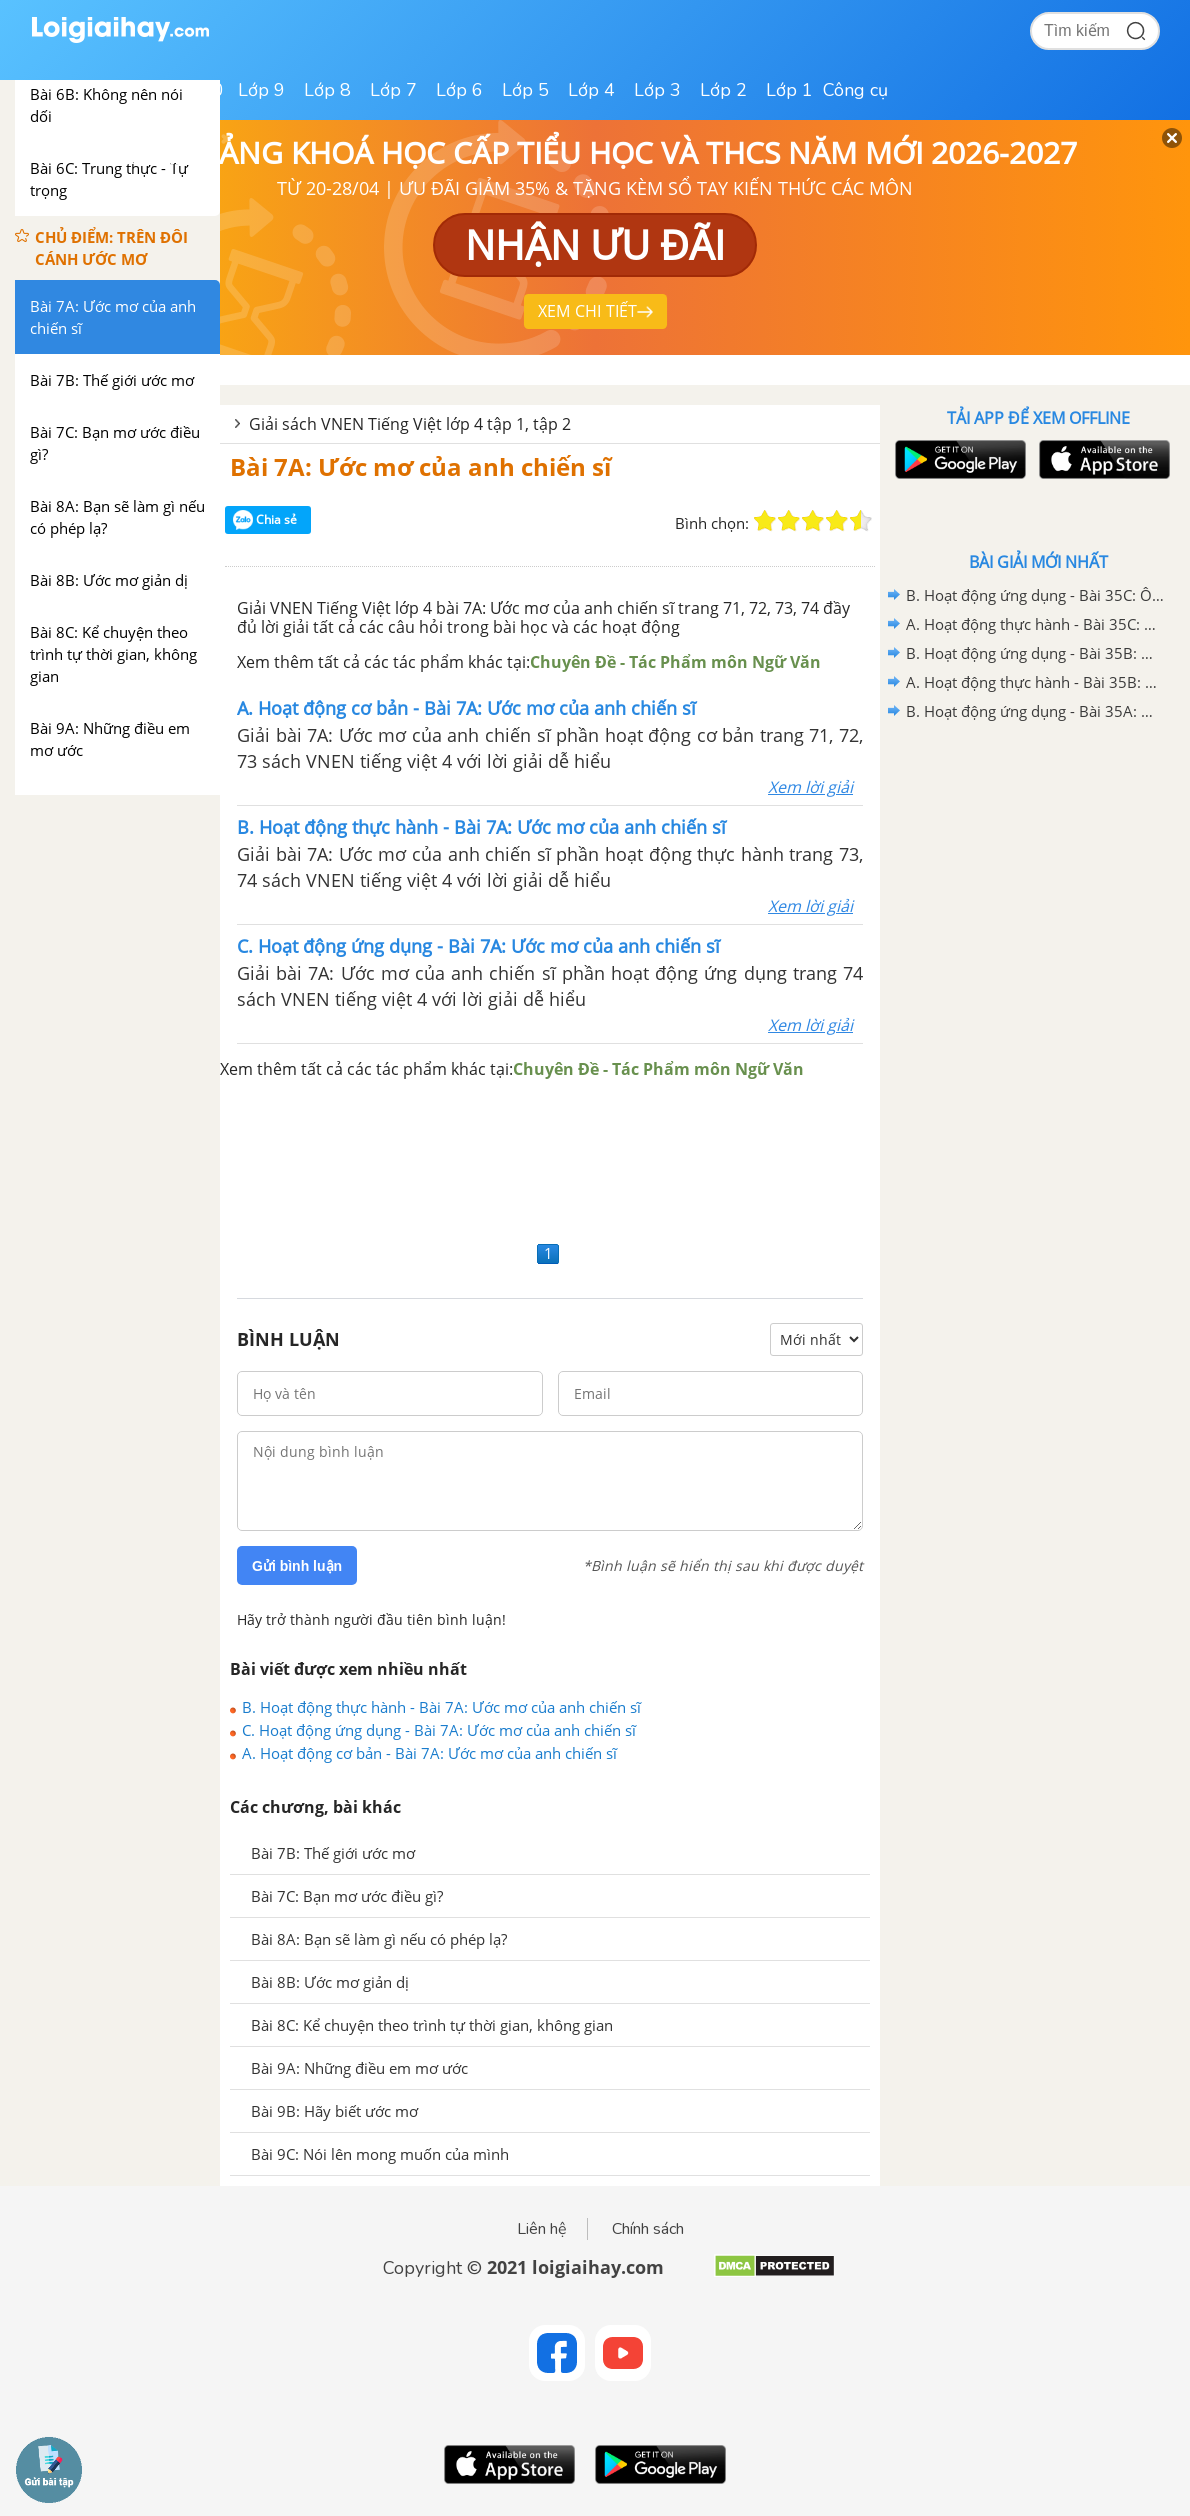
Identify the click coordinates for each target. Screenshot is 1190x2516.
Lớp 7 (393, 90)
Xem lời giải (810, 787)
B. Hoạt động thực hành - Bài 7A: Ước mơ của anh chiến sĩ (441, 1707)
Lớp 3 (657, 90)
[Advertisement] (550, 1158)
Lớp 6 (459, 90)
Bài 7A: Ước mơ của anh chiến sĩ (420, 466)
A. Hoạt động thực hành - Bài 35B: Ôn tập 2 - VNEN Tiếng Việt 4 (1035, 682)
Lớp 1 (789, 90)
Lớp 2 (723, 90)
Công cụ (855, 90)
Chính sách (648, 2229)
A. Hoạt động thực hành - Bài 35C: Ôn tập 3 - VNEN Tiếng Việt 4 (1035, 624)
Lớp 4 (591, 90)
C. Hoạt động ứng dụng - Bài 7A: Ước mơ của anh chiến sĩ (439, 1730)
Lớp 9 (261, 90)
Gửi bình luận (297, 1566)
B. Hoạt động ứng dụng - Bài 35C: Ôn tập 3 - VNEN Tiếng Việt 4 (1035, 595)
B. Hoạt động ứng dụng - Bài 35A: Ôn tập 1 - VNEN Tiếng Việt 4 (1035, 711)
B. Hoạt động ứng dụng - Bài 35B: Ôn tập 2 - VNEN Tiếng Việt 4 (1035, 653)
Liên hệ (542, 2229)
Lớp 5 (525, 90)
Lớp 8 (327, 90)
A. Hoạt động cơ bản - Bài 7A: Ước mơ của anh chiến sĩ (429, 1753)
